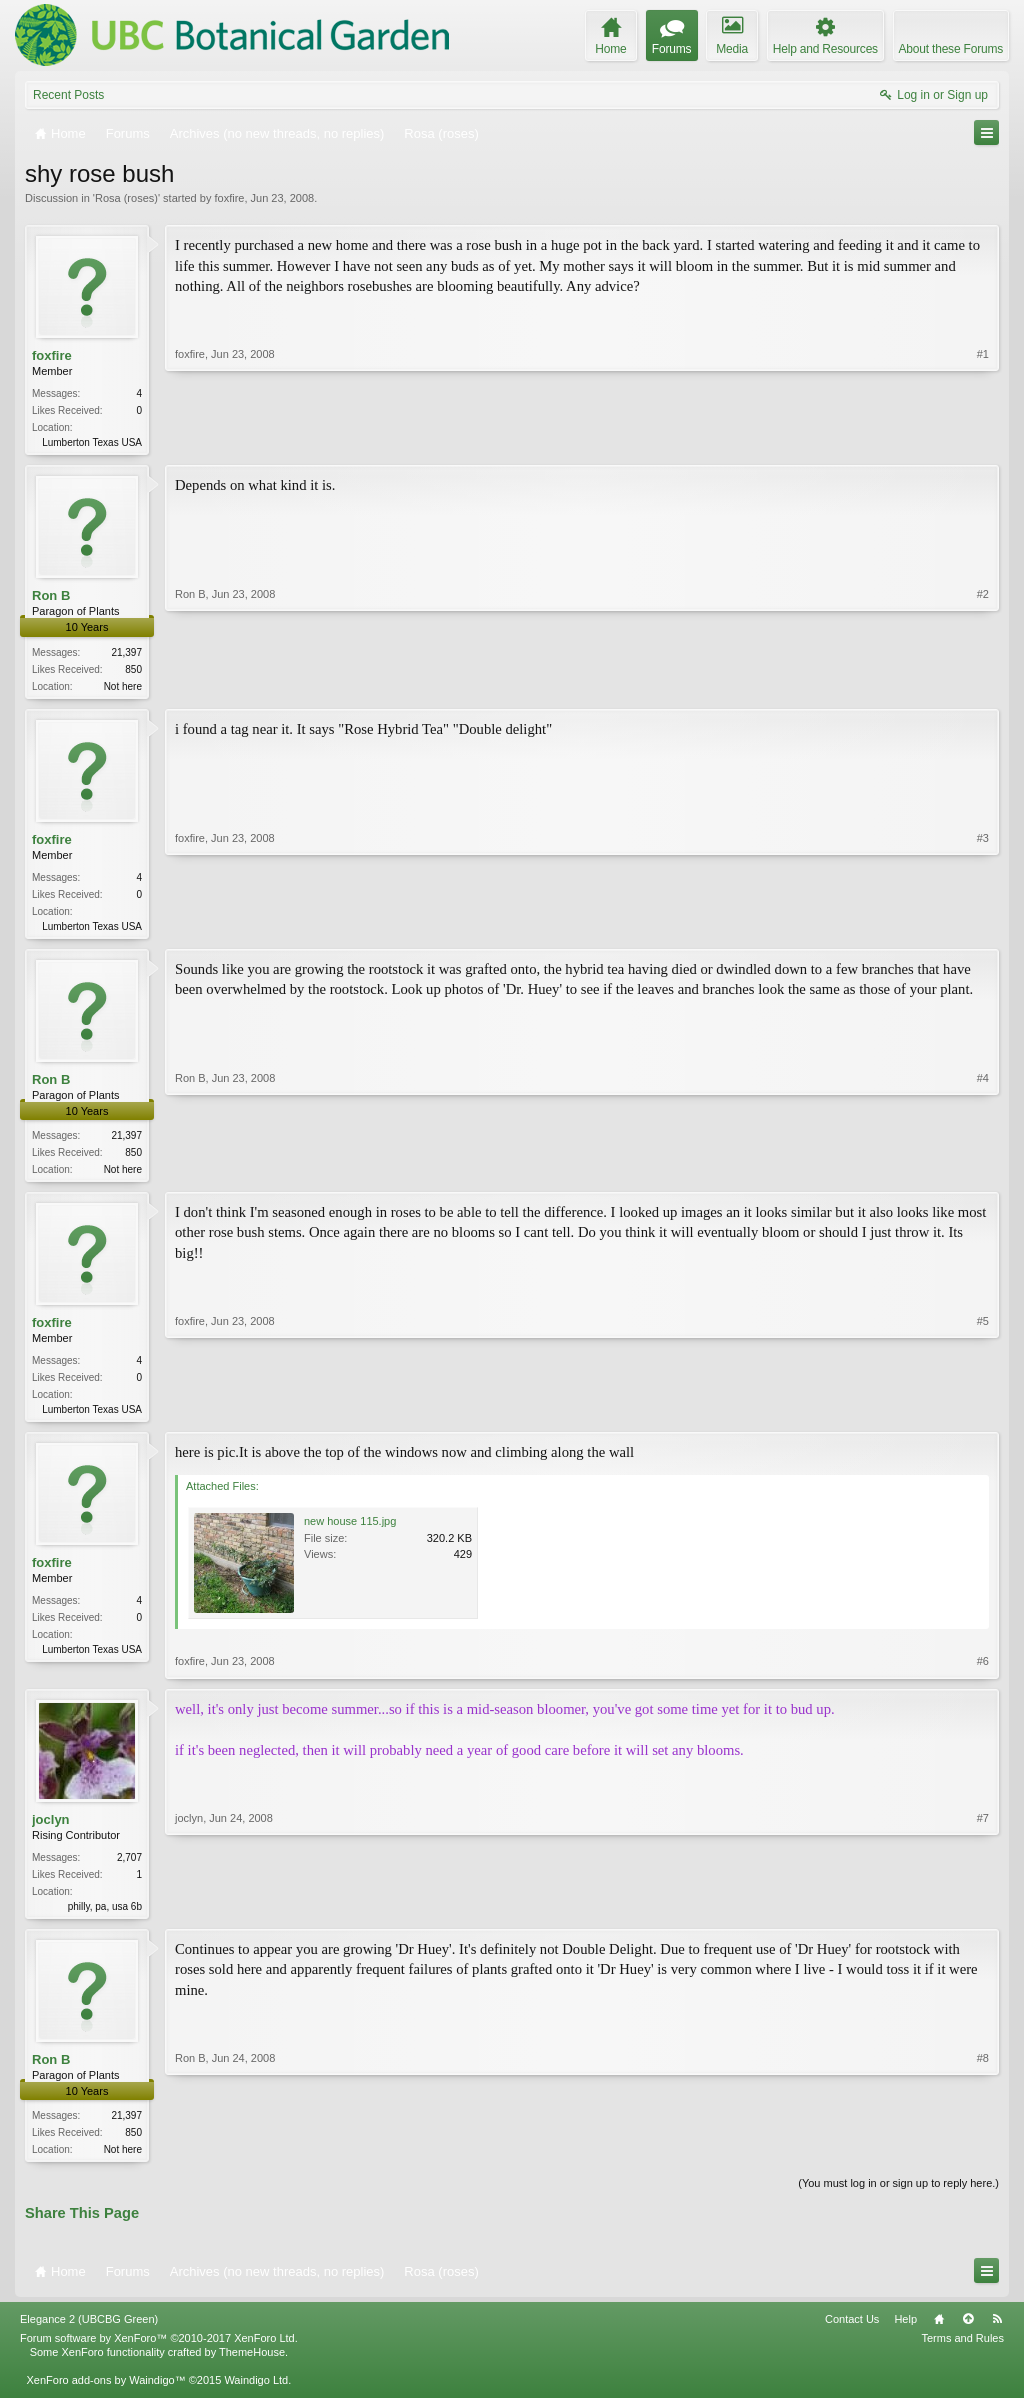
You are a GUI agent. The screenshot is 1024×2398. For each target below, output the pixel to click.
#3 (983, 927)
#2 (983, 685)
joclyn (51, 1828)
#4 (983, 1173)
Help (905, 2333)
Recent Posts (68, 95)
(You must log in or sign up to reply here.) (898, 2197)
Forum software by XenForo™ (159, 2352)
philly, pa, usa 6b (105, 1915)
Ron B (51, 597)
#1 (983, 440)
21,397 (126, 654)
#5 (983, 1415)
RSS (997, 2333)
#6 (983, 1671)
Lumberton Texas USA (92, 442)
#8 (983, 2158)
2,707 (129, 1866)
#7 (983, 1913)
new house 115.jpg (350, 1531)
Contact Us (852, 2333)
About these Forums (951, 49)
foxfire (229, 198)
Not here (123, 688)
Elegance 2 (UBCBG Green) (89, 2333)
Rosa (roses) (126, 198)
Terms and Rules (962, 2352)
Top (968, 2333)
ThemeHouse (252, 2366)
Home (939, 2333)
